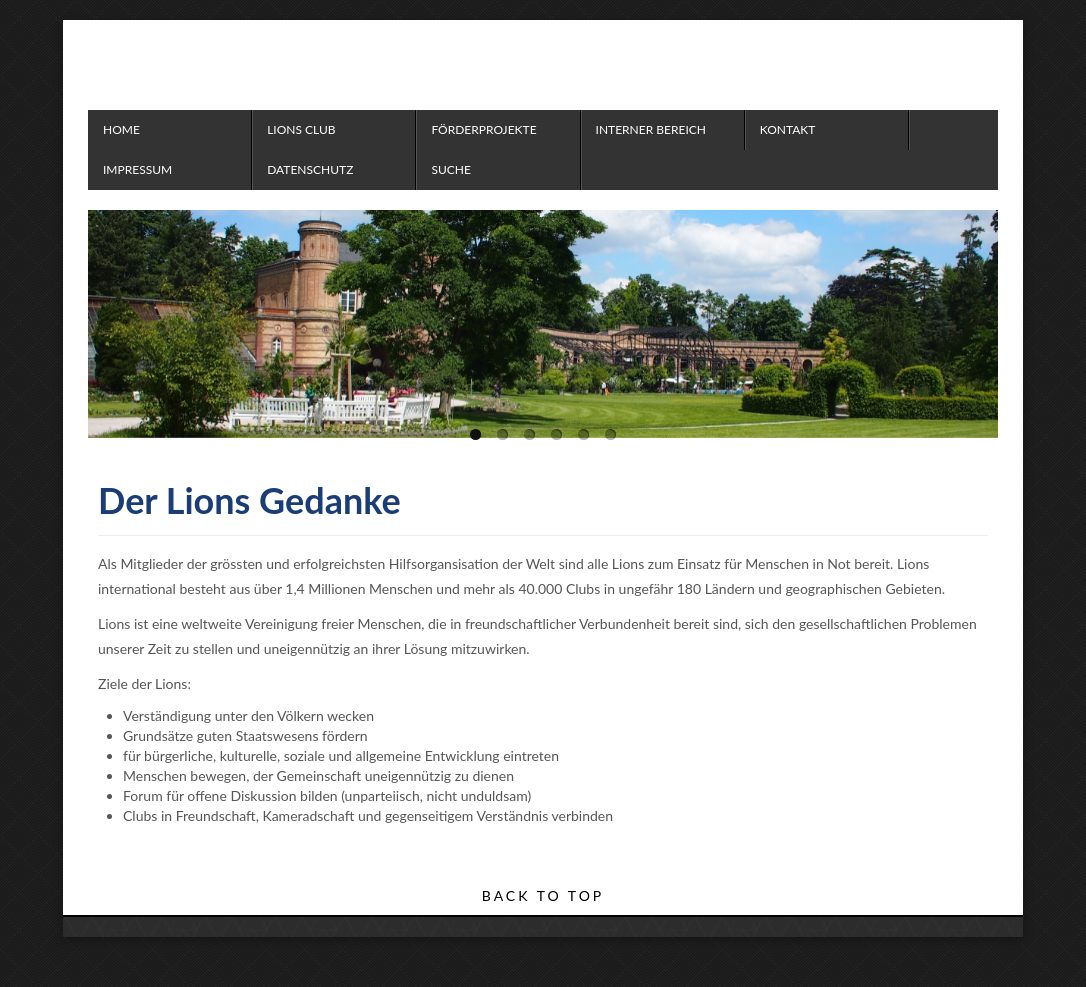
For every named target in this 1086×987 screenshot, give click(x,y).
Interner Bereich (651, 129)
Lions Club (301, 129)
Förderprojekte (483, 129)
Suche (450, 169)
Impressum (137, 169)
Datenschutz (310, 169)
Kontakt (788, 129)
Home (121, 129)
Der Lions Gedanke (249, 500)
